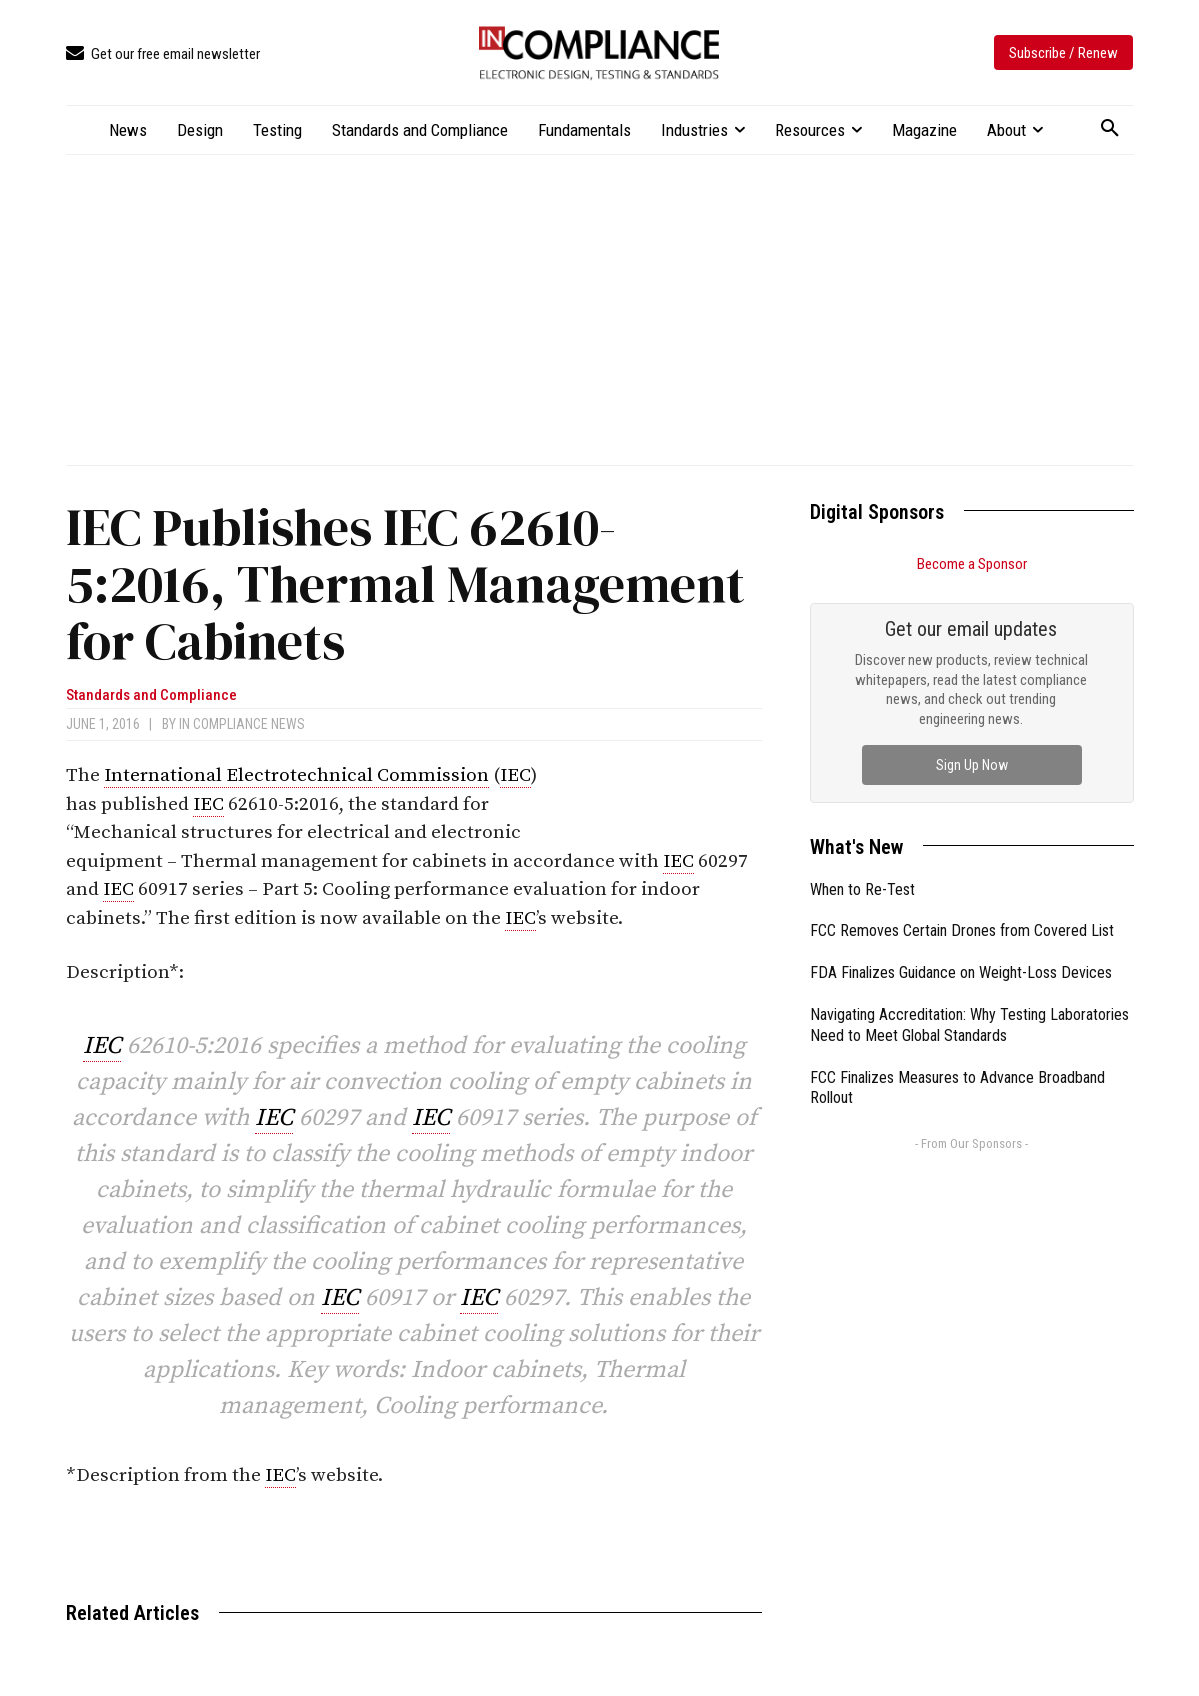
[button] (1110, 129)
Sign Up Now (972, 765)
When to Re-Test (862, 889)
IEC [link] (515, 775)
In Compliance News (242, 724)
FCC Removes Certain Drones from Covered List (962, 930)
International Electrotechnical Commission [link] (296, 775)
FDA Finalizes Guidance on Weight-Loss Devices (961, 972)
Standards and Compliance (151, 695)
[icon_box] (163, 54)
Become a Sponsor (972, 564)
